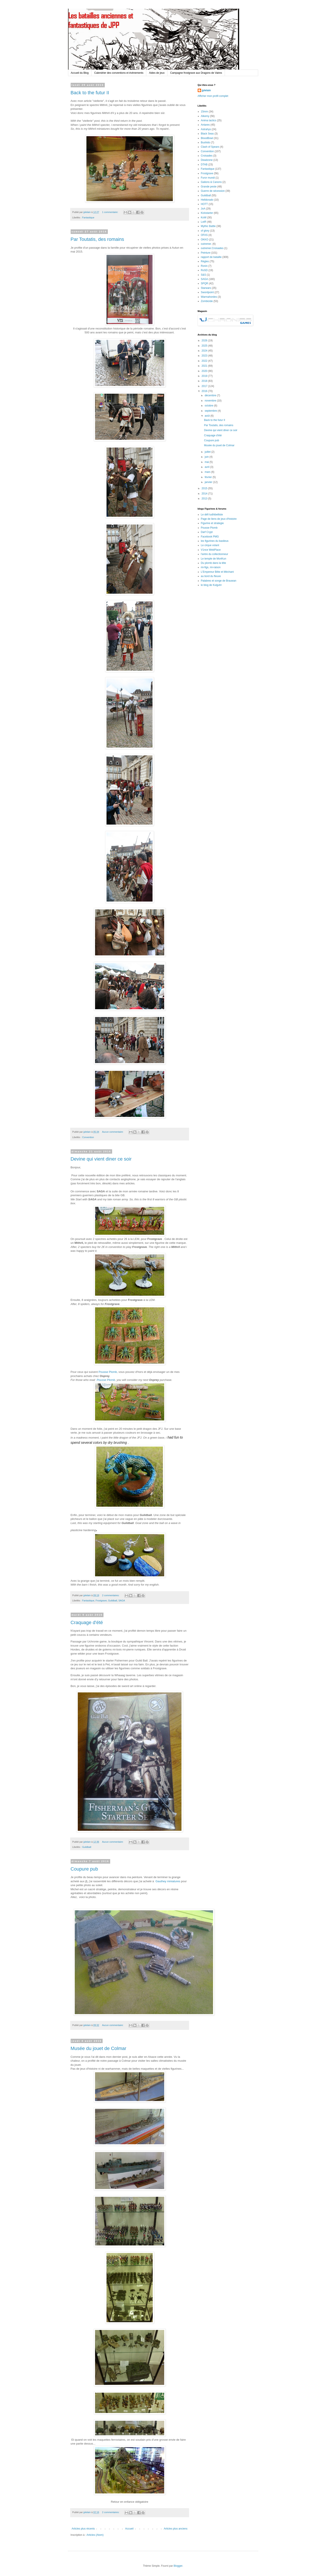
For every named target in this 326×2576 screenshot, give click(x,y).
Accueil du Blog (80, 72)
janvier (209, 482)
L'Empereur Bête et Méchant (217, 571)
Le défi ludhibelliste (212, 514)
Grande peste (209, 186)
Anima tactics (208, 120)
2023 (205, 355)
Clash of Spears (210, 146)
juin (207, 456)
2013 (205, 498)
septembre (211, 410)
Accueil (129, 2528)
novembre (211, 400)
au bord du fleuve (211, 576)
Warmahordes (209, 296)
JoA (203, 208)
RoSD (204, 270)
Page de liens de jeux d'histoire (219, 518)
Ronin (204, 265)
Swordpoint (207, 292)
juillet (208, 451)
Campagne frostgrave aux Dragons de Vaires (196, 72)
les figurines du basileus (215, 540)
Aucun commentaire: (113, 1131)
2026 (205, 340)
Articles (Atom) (95, 2534)
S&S (203, 274)
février (209, 477)
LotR (203, 221)
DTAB (204, 164)
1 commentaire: (110, 212)
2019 (205, 375)
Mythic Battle (208, 226)
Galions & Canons (211, 182)
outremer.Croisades (212, 248)
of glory (205, 230)
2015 (205, 488)
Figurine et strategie (212, 523)
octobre (209, 405)
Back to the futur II (90, 92)
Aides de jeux (157, 72)
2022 (205, 360)
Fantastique (88, 217)
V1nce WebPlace (211, 549)
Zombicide (207, 301)
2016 (205, 391)
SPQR (204, 283)
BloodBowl (207, 138)
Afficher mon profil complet (213, 96)
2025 (205, 345)
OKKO (204, 239)
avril (207, 467)
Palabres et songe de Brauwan (218, 580)
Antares (205, 124)
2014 (205, 493)
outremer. (206, 243)
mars (208, 471)
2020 (205, 371)
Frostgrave (101, 1600)
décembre (211, 395)
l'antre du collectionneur (214, 554)
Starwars (206, 287)
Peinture (206, 252)
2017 (205, 386)
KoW (204, 217)
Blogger (178, 2565)
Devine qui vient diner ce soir (101, 1159)
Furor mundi (208, 177)
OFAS (204, 235)
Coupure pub (84, 1869)
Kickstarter (207, 212)
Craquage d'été (87, 1622)
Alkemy (205, 116)
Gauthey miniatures (168, 1881)
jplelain (206, 90)
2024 (205, 350)
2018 (205, 380)
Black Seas (207, 133)
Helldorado (207, 199)
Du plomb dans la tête (213, 562)
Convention (88, 1137)
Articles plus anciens (175, 2528)
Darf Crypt (207, 532)
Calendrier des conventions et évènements (118, 72)
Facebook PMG (210, 536)
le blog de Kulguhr (211, 585)
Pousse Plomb (108, 1372)
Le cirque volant (210, 545)
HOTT (204, 204)
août (207, 415)
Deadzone (207, 159)
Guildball (112, 1600)
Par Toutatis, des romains (97, 239)
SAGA (121, 1600)
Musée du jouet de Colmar (98, 2048)
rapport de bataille (211, 257)
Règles (205, 261)
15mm (204, 111)
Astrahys (206, 129)
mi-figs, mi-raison (211, 567)
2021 (205, 365)
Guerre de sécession (213, 190)
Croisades (207, 155)
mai (207, 462)
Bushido (205, 142)
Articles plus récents (83, 2528)
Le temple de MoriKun (213, 558)
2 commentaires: (111, 1595)
